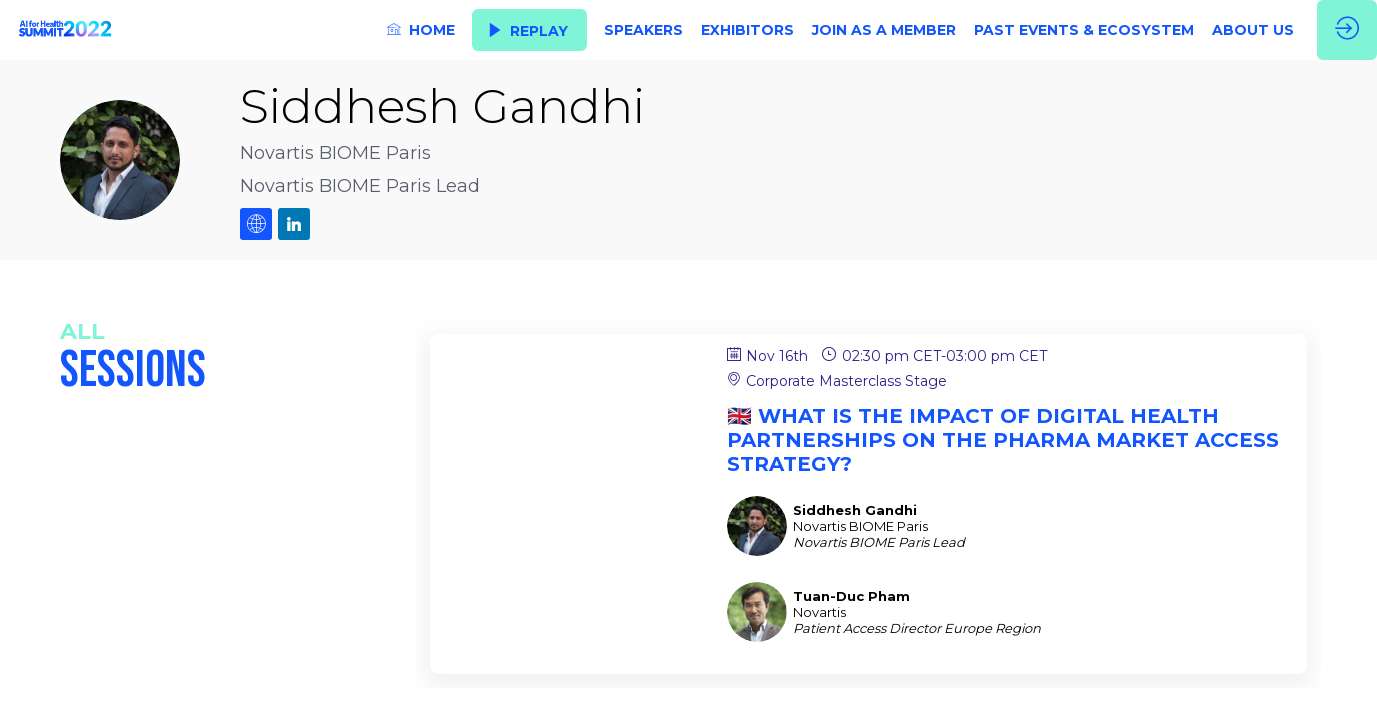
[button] (529, 30)
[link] (421, 30)
